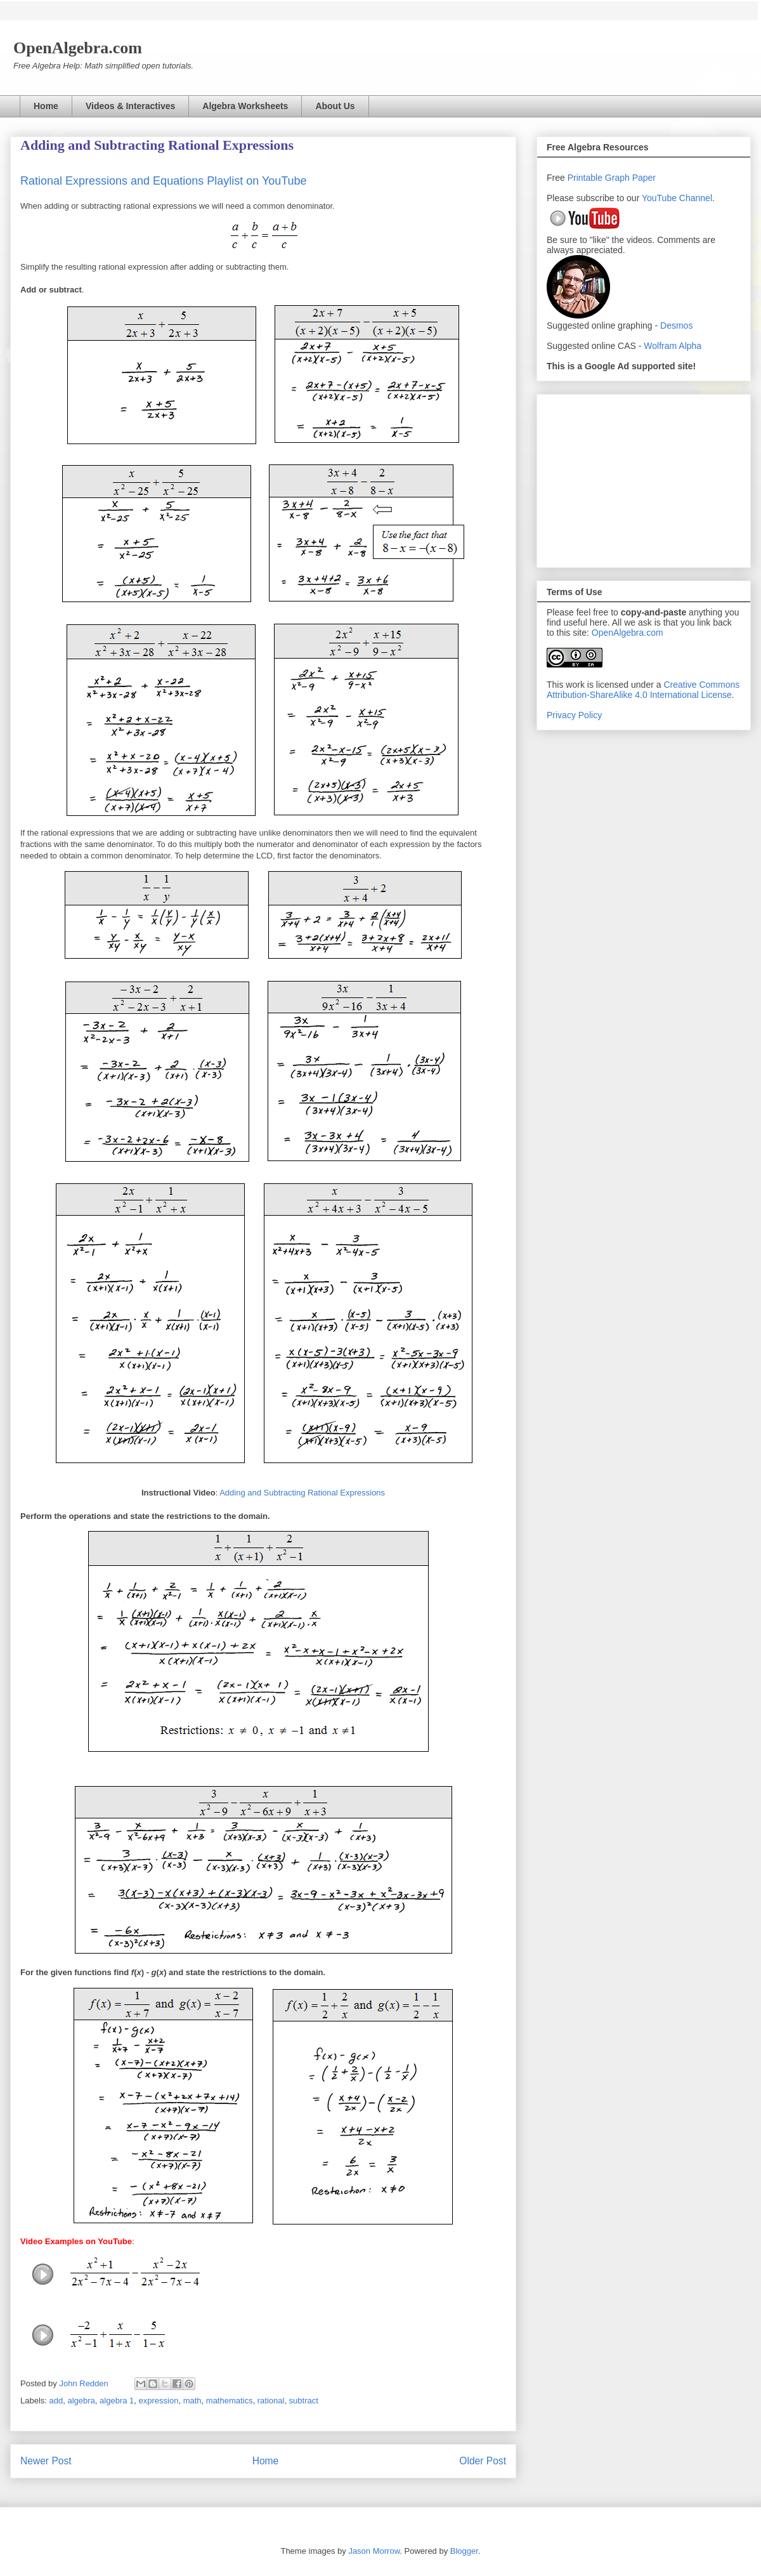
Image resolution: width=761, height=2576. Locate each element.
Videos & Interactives (130, 106)
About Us (334, 106)
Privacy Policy (574, 715)
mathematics (229, 2400)
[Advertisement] (644, 478)
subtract (303, 2400)
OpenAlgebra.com (627, 633)
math (192, 2400)
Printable (586, 178)
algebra (80, 2400)
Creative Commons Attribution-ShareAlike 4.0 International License (643, 690)
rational (271, 2400)
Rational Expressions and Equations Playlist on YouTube (163, 180)
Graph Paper (630, 178)
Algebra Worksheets (245, 106)
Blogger (464, 2551)
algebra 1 (117, 2400)
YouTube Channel (677, 198)
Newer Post (46, 2460)
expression (159, 2400)
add (56, 2400)
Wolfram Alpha (672, 346)
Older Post (482, 2460)
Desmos (676, 325)
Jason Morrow (374, 2551)
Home (46, 106)
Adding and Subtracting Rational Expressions (302, 1492)
